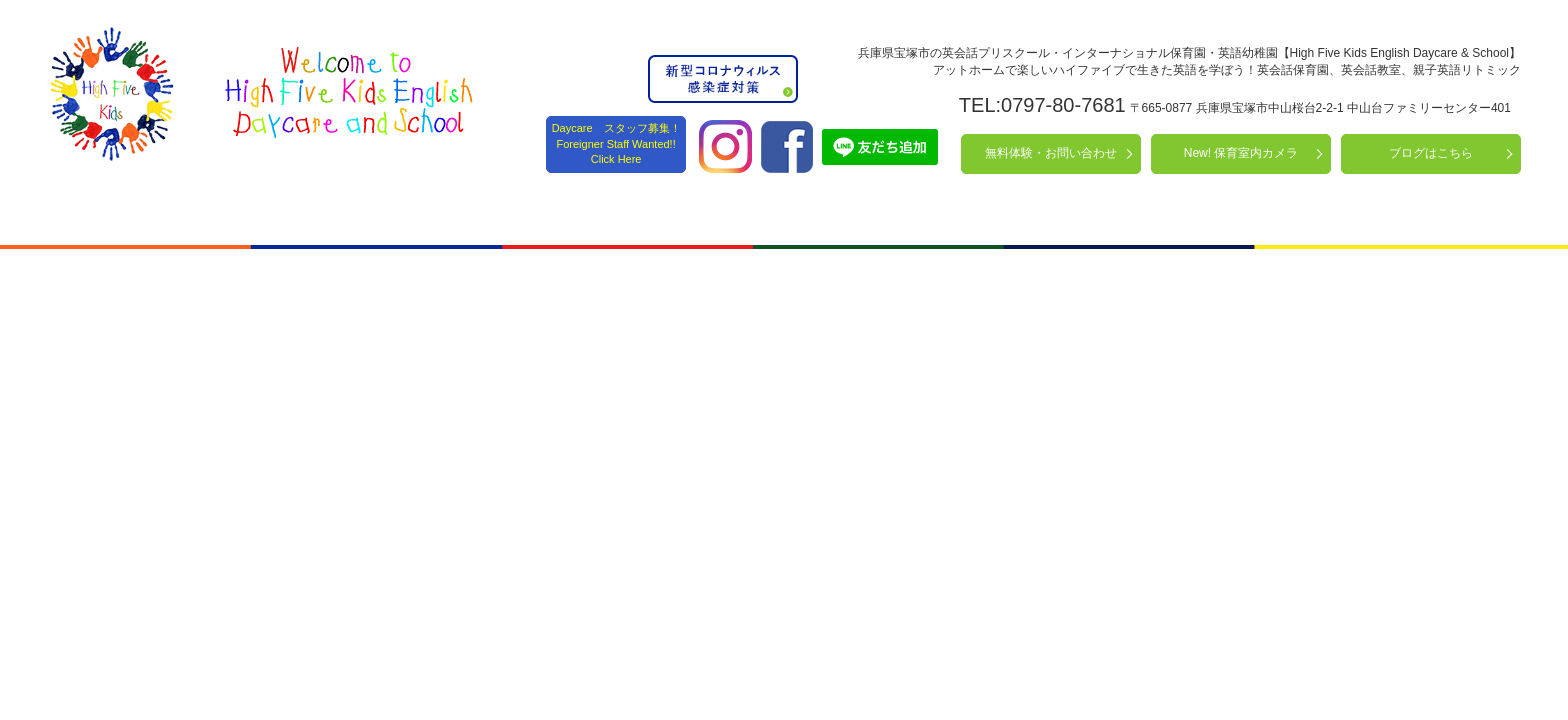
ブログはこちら (1431, 153)
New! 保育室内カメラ (1241, 153)
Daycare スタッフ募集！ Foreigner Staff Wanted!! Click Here (616, 143)
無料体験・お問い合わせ (1051, 153)
